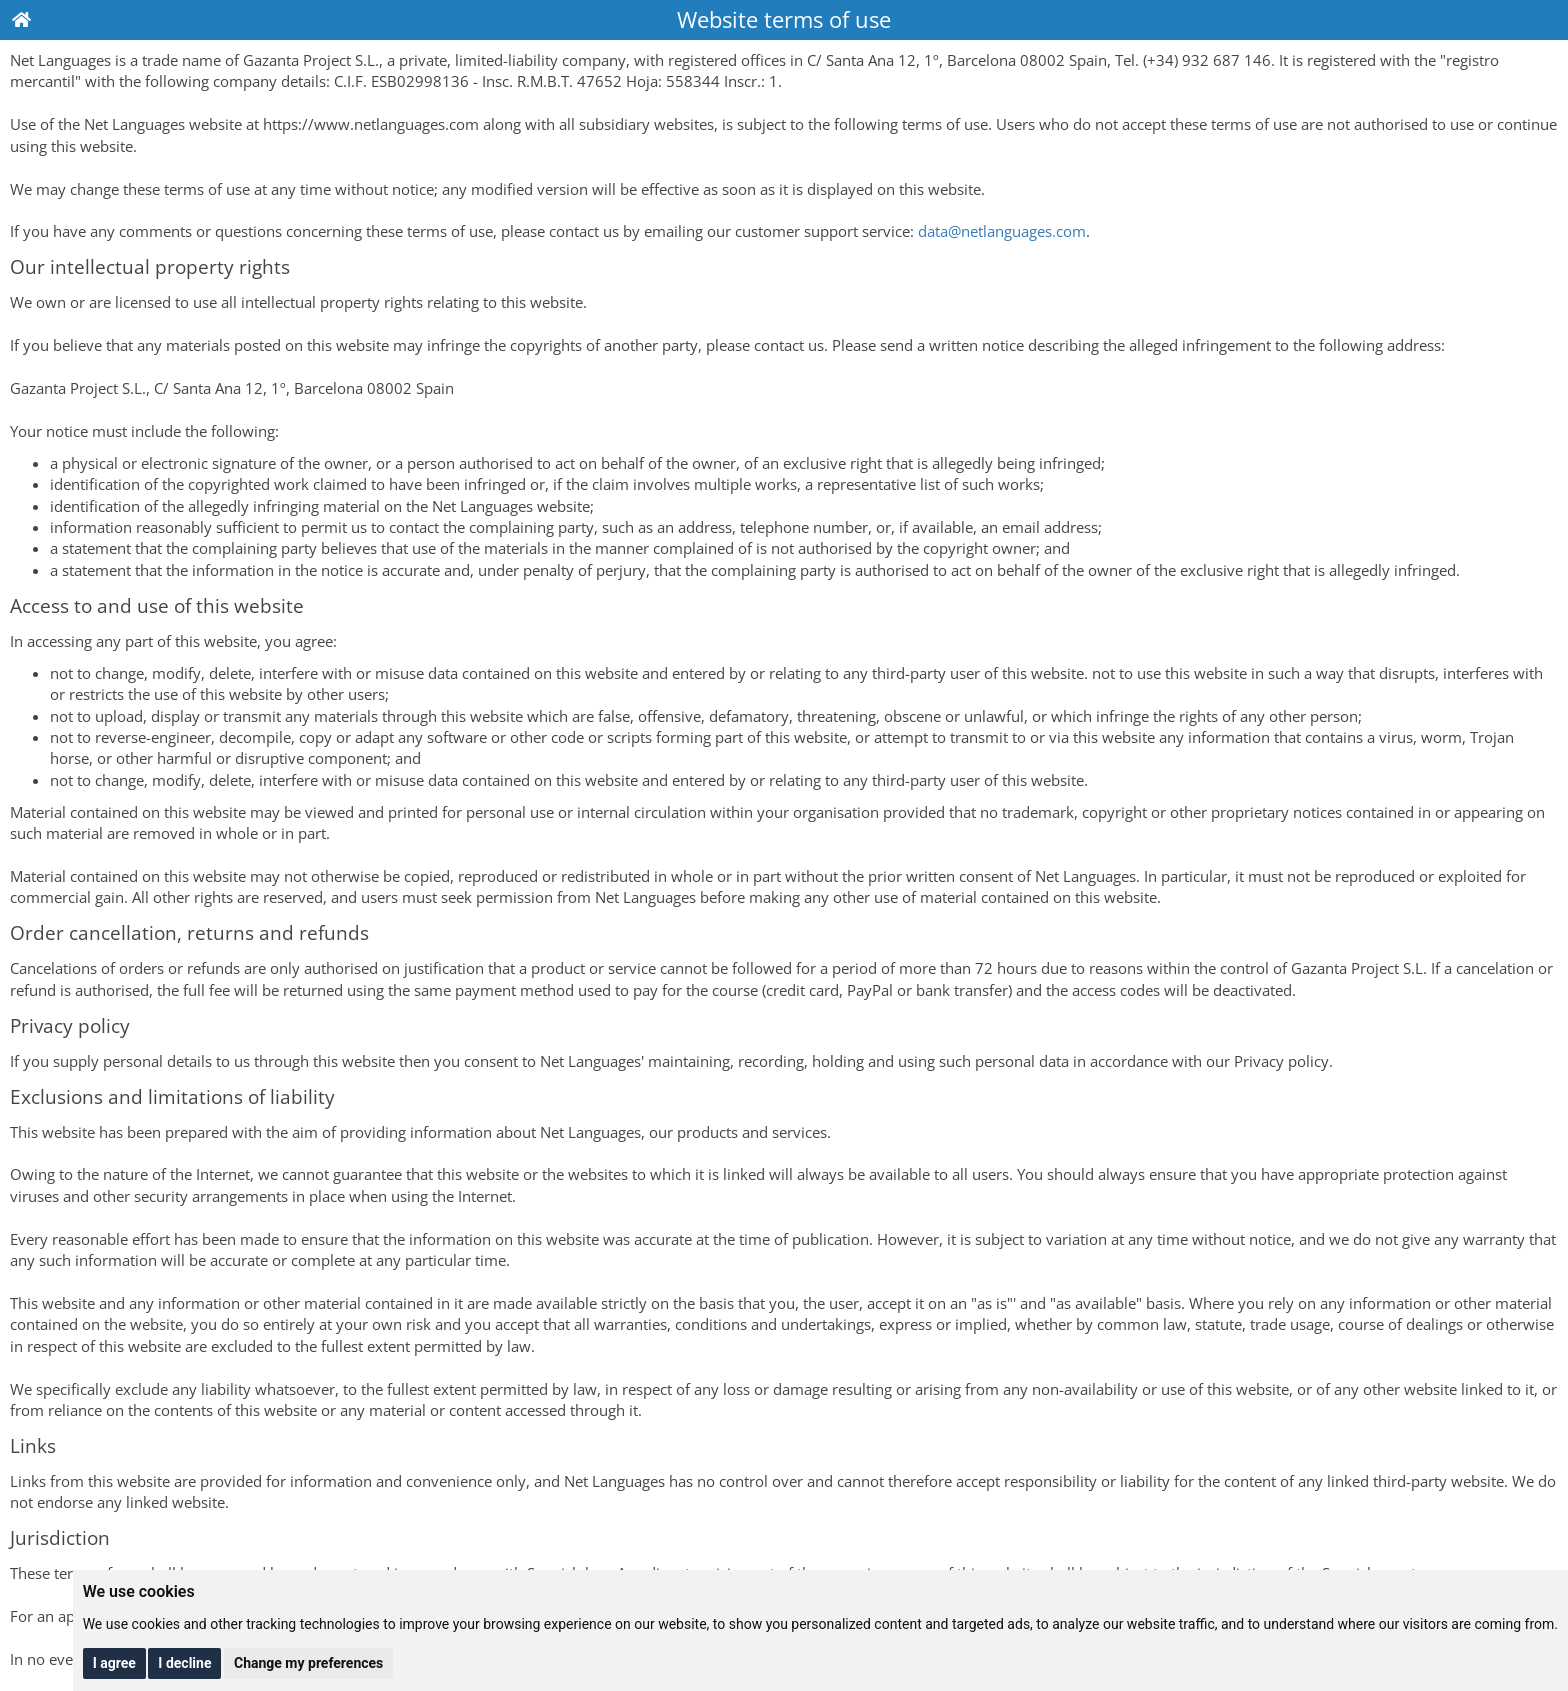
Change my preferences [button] (308, 1663)
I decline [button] (184, 1663)
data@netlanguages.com (1002, 231)
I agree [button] (114, 1663)
